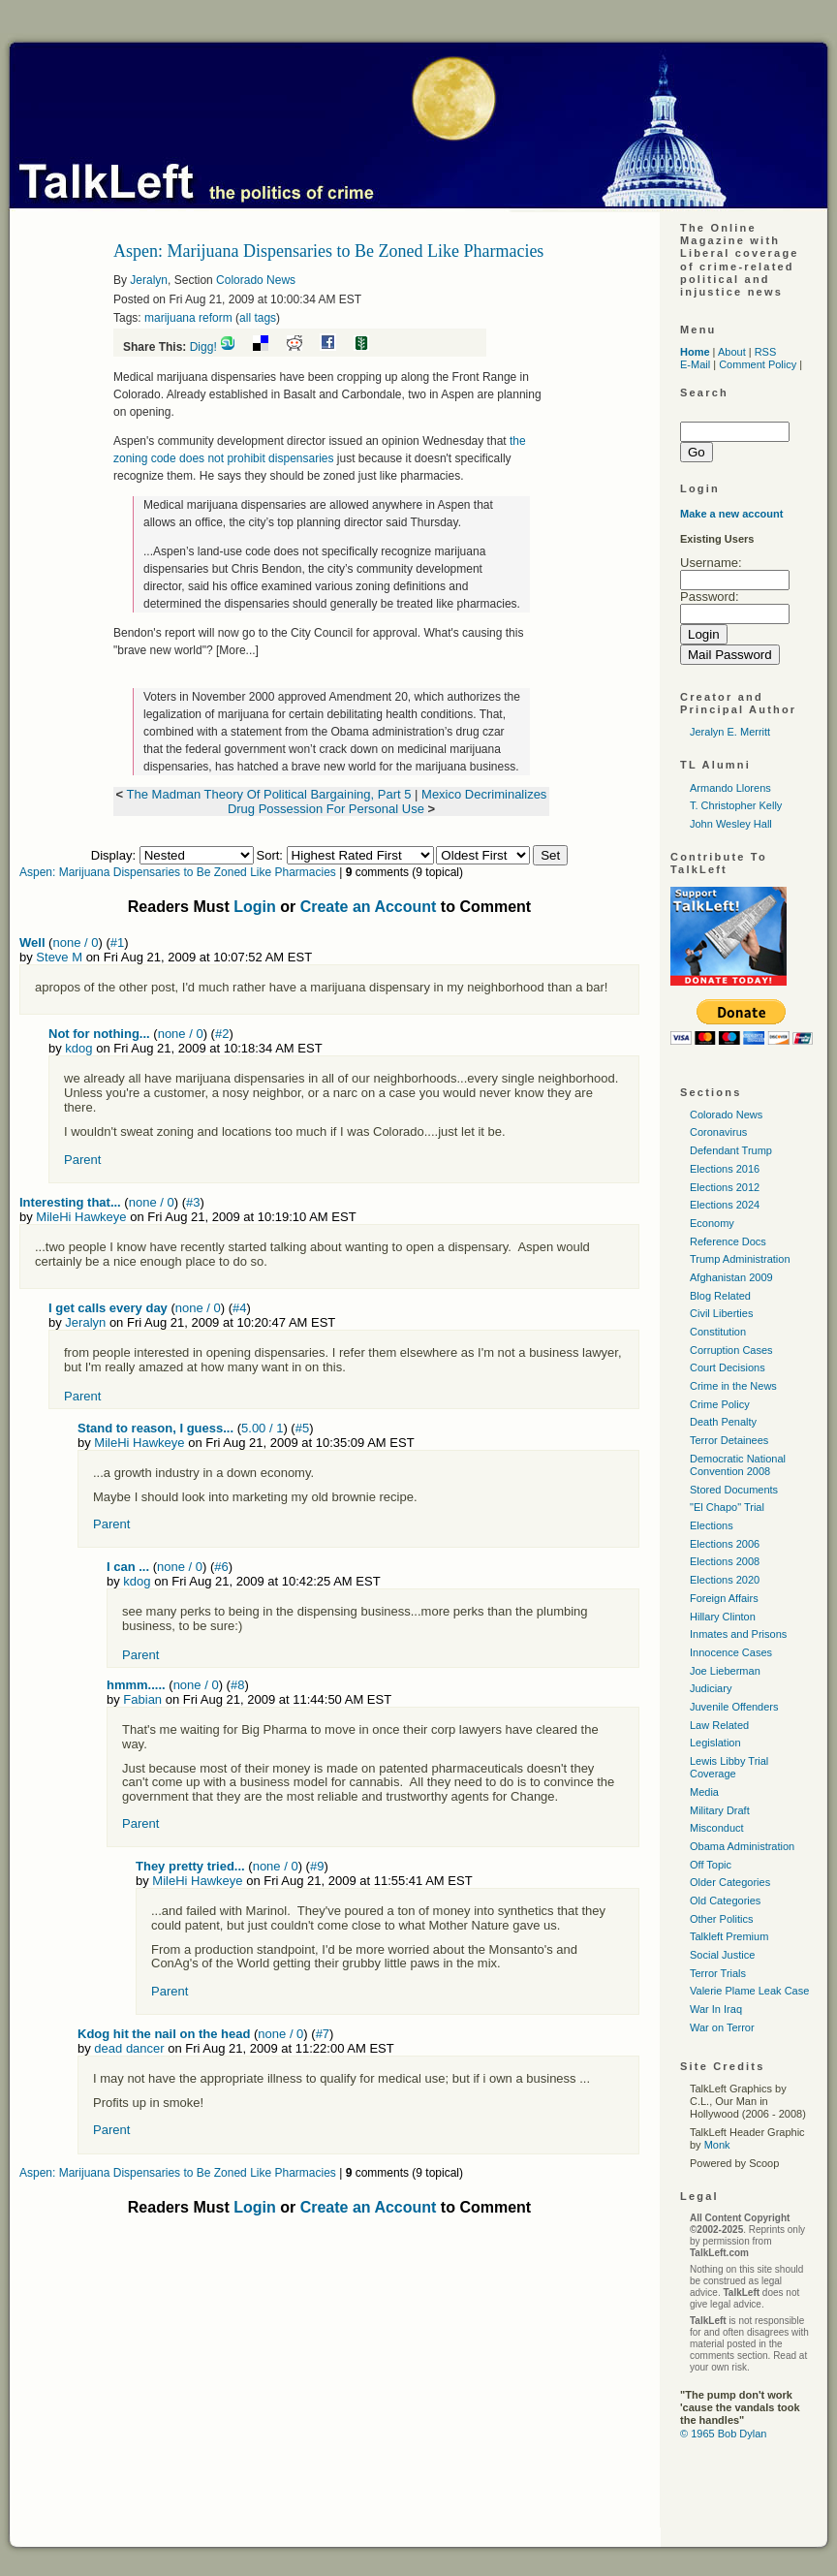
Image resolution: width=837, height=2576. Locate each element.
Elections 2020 (725, 1580)
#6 (221, 1566)
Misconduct (717, 1828)
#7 (322, 2033)
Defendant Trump (731, 1150)
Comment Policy (757, 364)
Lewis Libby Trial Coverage (729, 1767)
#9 (317, 1866)
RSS (766, 352)
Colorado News (255, 280)
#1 (117, 942)
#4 (239, 1308)
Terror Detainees (729, 1440)
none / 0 (75, 942)
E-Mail (695, 364)
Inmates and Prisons (738, 1634)
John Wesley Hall (731, 824)
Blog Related (720, 1296)
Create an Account (368, 906)
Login (254, 906)
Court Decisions (727, 1367)
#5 (302, 1428)
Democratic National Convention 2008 (738, 1465)
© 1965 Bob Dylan (723, 2433)
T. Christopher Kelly (736, 805)
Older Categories (730, 1882)
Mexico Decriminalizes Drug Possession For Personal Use (387, 801)
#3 (193, 1202)
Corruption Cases (731, 1350)
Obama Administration (742, 1846)
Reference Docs (728, 1241)
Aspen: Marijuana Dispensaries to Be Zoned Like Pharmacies (177, 872)
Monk (717, 2145)
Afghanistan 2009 (731, 1277)
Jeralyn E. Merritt (730, 732)
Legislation (715, 1742)
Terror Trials (718, 1973)
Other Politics (721, 1919)
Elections (711, 1525)
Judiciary (710, 1688)
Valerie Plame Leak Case (749, 1990)
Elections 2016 (725, 1169)
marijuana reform (188, 318)
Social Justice (722, 1955)
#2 (222, 1033)
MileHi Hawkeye (81, 1216)
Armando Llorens (730, 788)
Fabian (142, 1699)
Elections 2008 (725, 1561)
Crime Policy (720, 1404)
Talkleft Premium (729, 1936)
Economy (712, 1223)
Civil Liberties (721, 1313)
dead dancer (129, 2048)
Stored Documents (734, 1489)
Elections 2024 (725, 1204)
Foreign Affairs (724, 1598)
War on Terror (722, 2027)
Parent (82, 1159)
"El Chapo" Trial (727, 1507)
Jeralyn (149, 280)
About (732, 352)
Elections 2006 (725, 1544)
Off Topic (710, 1864)
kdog (78, 1048)
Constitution (718, 1331)
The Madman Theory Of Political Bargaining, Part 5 (271, 794)
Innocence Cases (731, 1652)
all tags (257, 318)
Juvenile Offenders (734, 1706)
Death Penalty (723, 1422)
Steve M (59, 957)
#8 (237, 1685)
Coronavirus (718, 1132)
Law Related (719, 1725)
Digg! (203, 347)
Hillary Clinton (723, 1616)
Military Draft (720, 1810)
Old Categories (725, 1900)
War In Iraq (716, 2009)
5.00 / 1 (262, 1428)
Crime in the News (733, 1386)
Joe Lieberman (725, 1671)
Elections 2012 (725, 1187)
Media (704, 1792)
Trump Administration (740, 1259)
